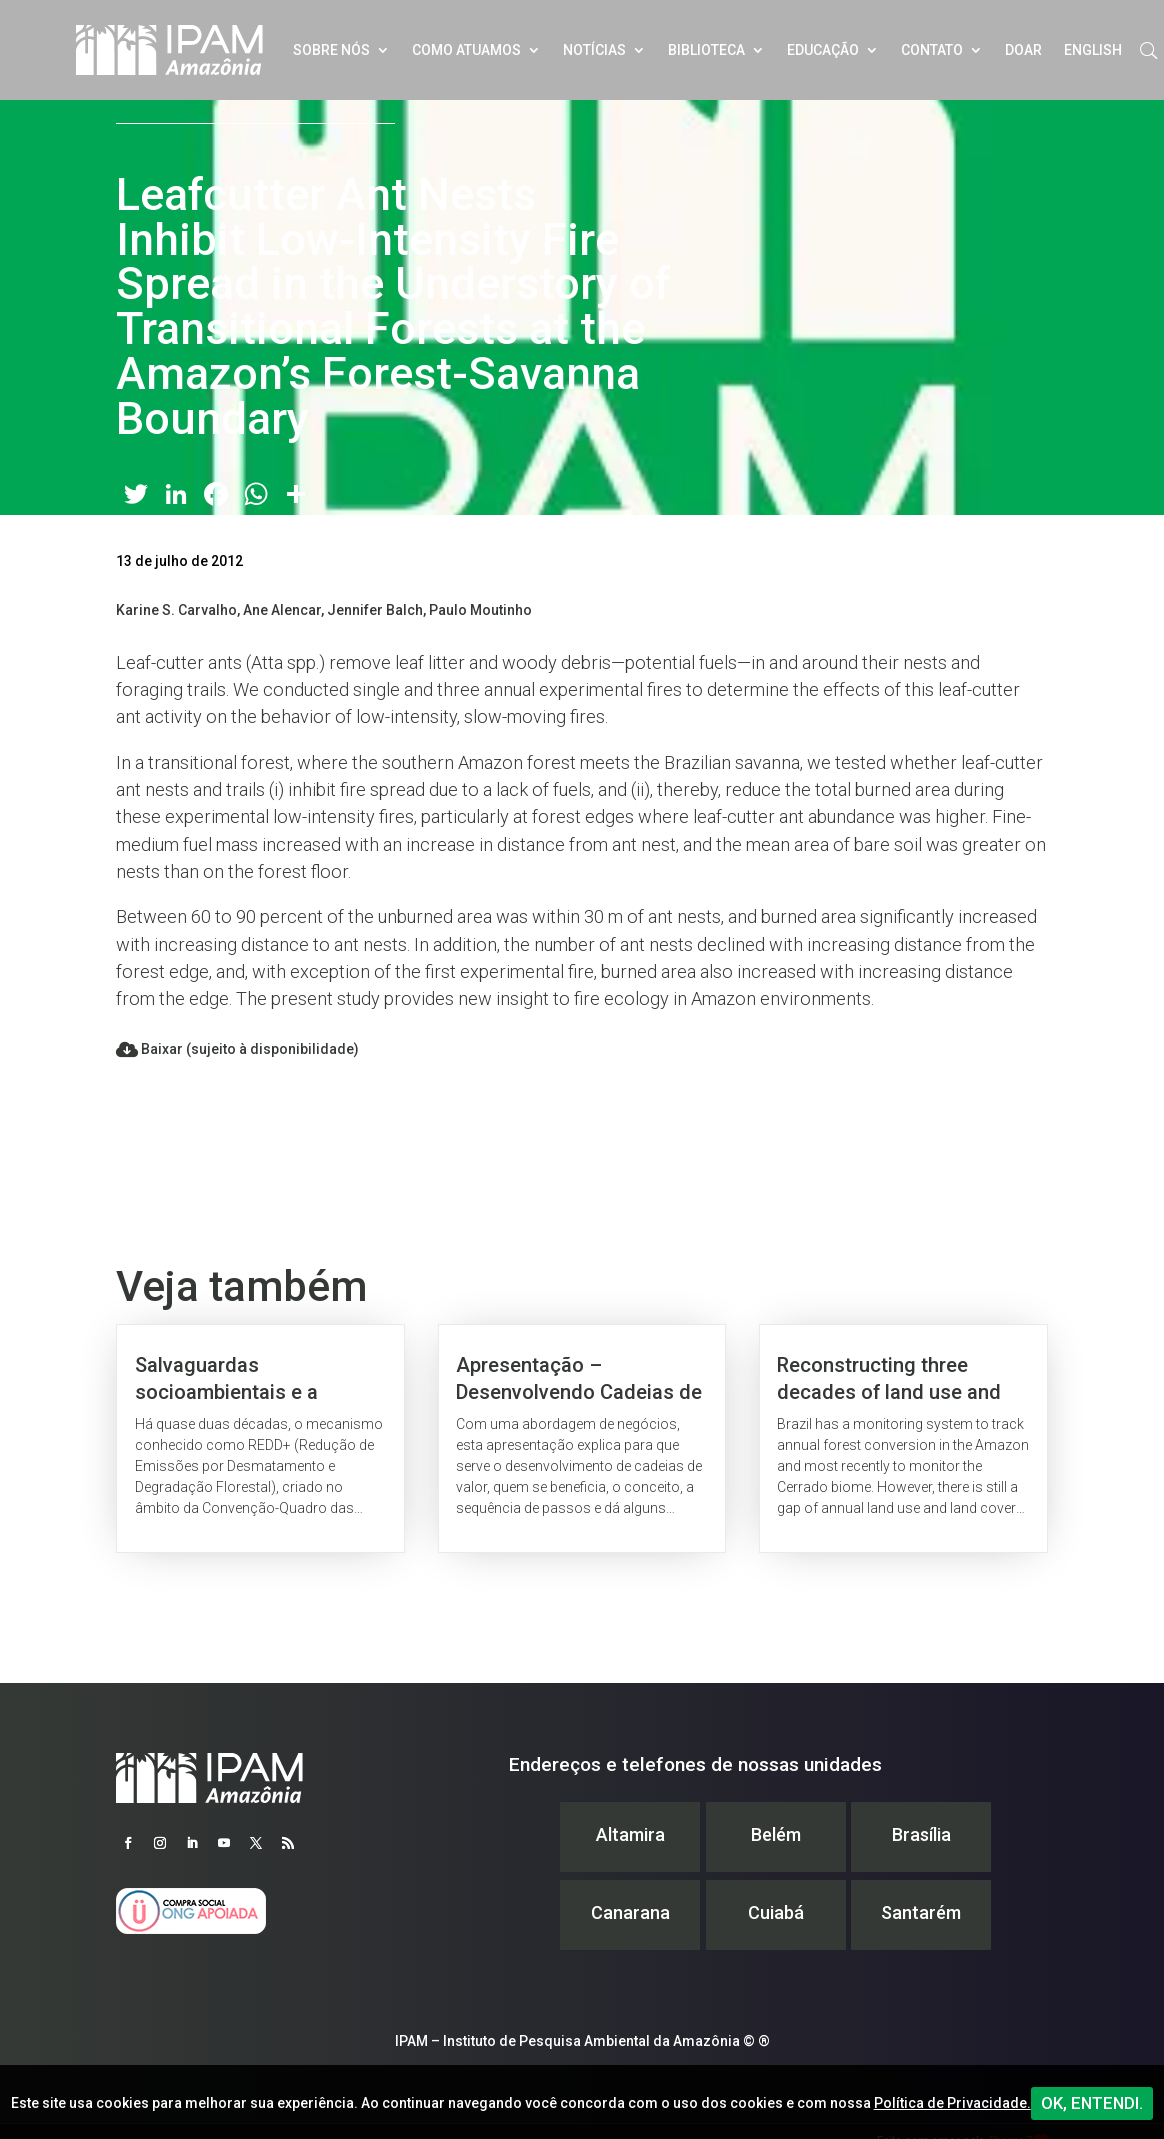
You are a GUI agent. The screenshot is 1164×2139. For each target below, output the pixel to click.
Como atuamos (466, 50)
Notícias (594, 50)
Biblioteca (706, 50)
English (1093, 50)
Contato (932, 50)
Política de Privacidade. (952, 2103)
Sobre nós (331, 50)
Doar (1023, 50)
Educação (823, 50)
